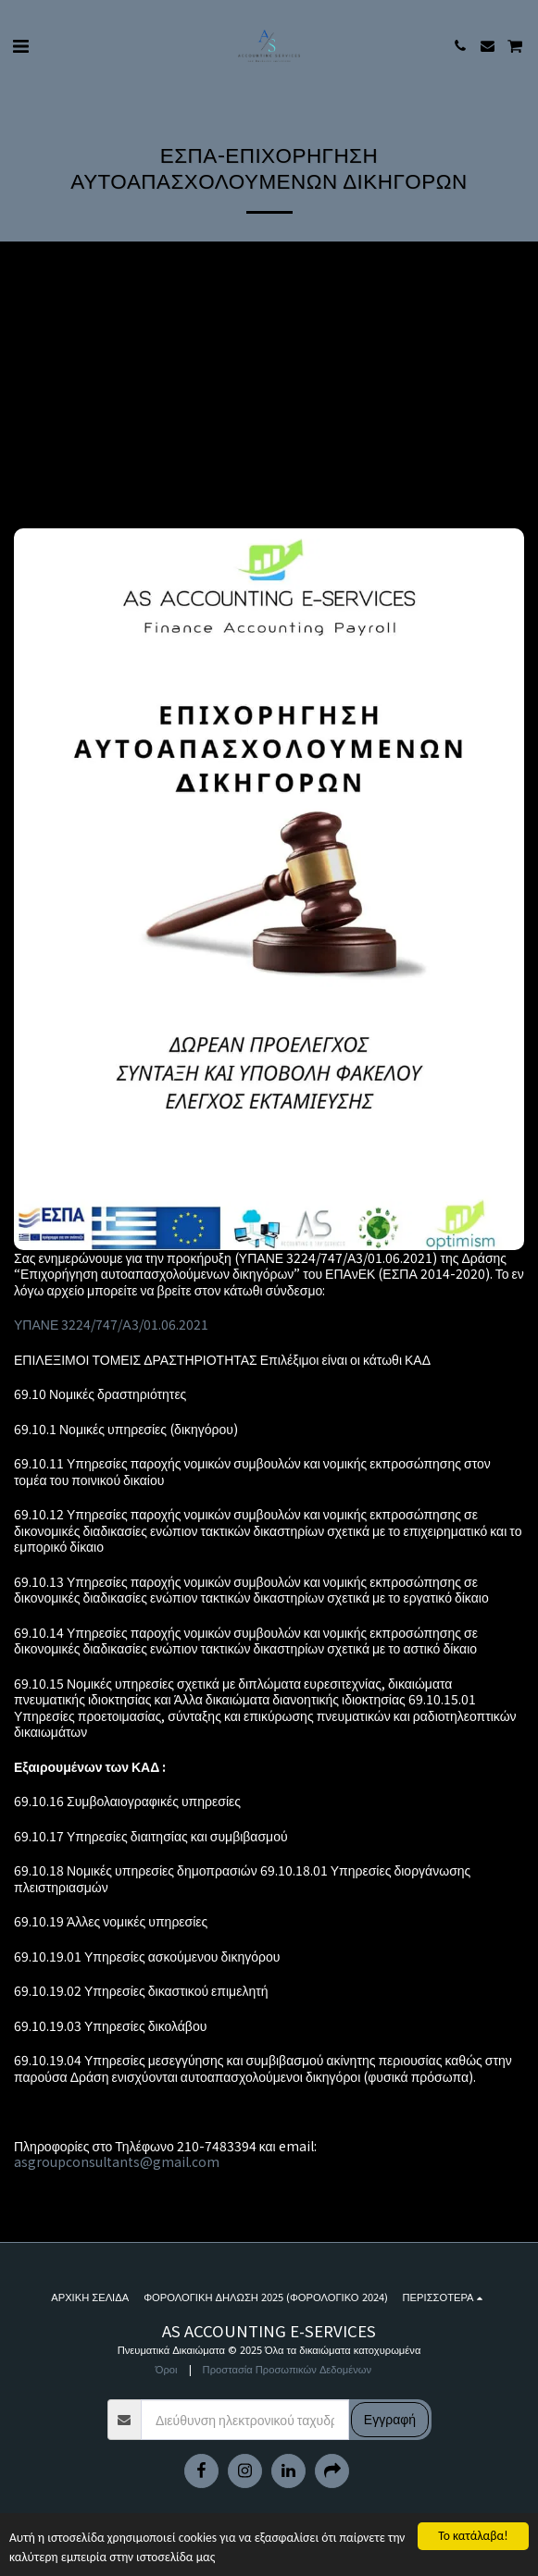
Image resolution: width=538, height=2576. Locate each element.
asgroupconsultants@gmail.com (116, 2161)
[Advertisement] (269, 389)
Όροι (167, 2368)
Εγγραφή (390, 2418)
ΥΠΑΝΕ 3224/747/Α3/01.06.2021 (111, 1324)
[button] (20, 45)
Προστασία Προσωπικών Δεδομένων (287, 2368)
